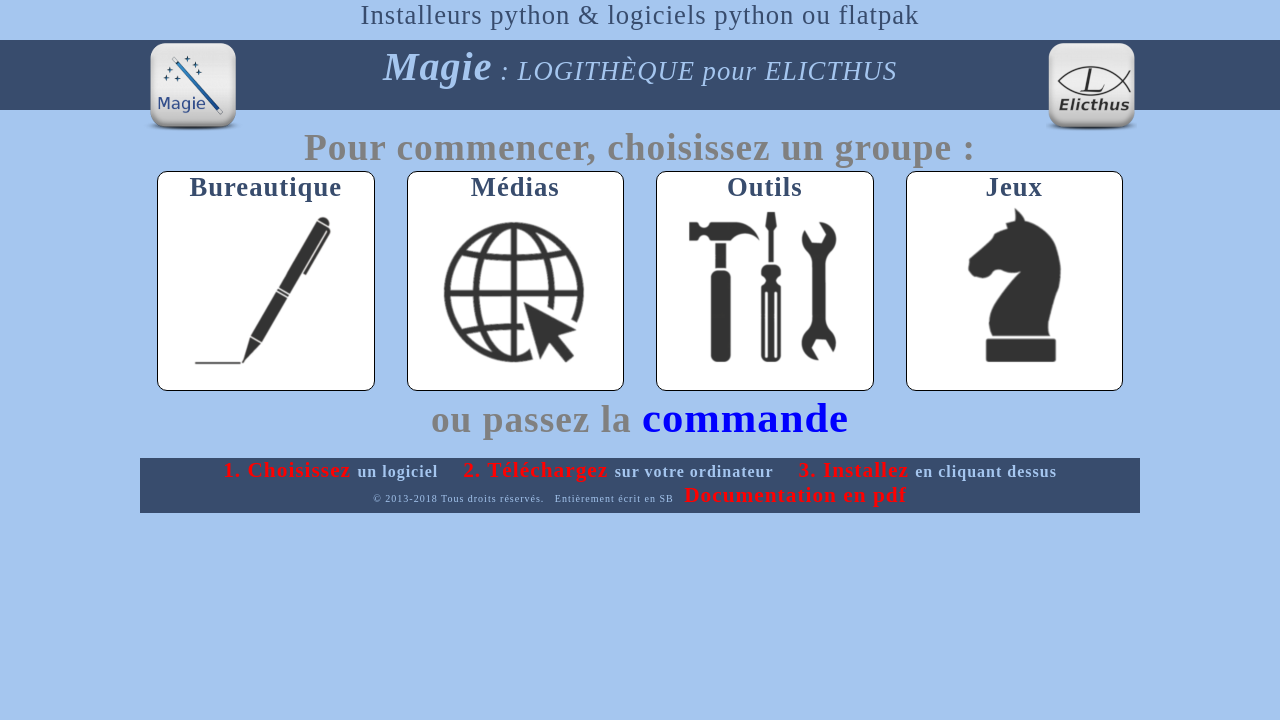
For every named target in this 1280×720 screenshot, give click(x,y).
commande (745, 417)
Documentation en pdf (795, 495)
